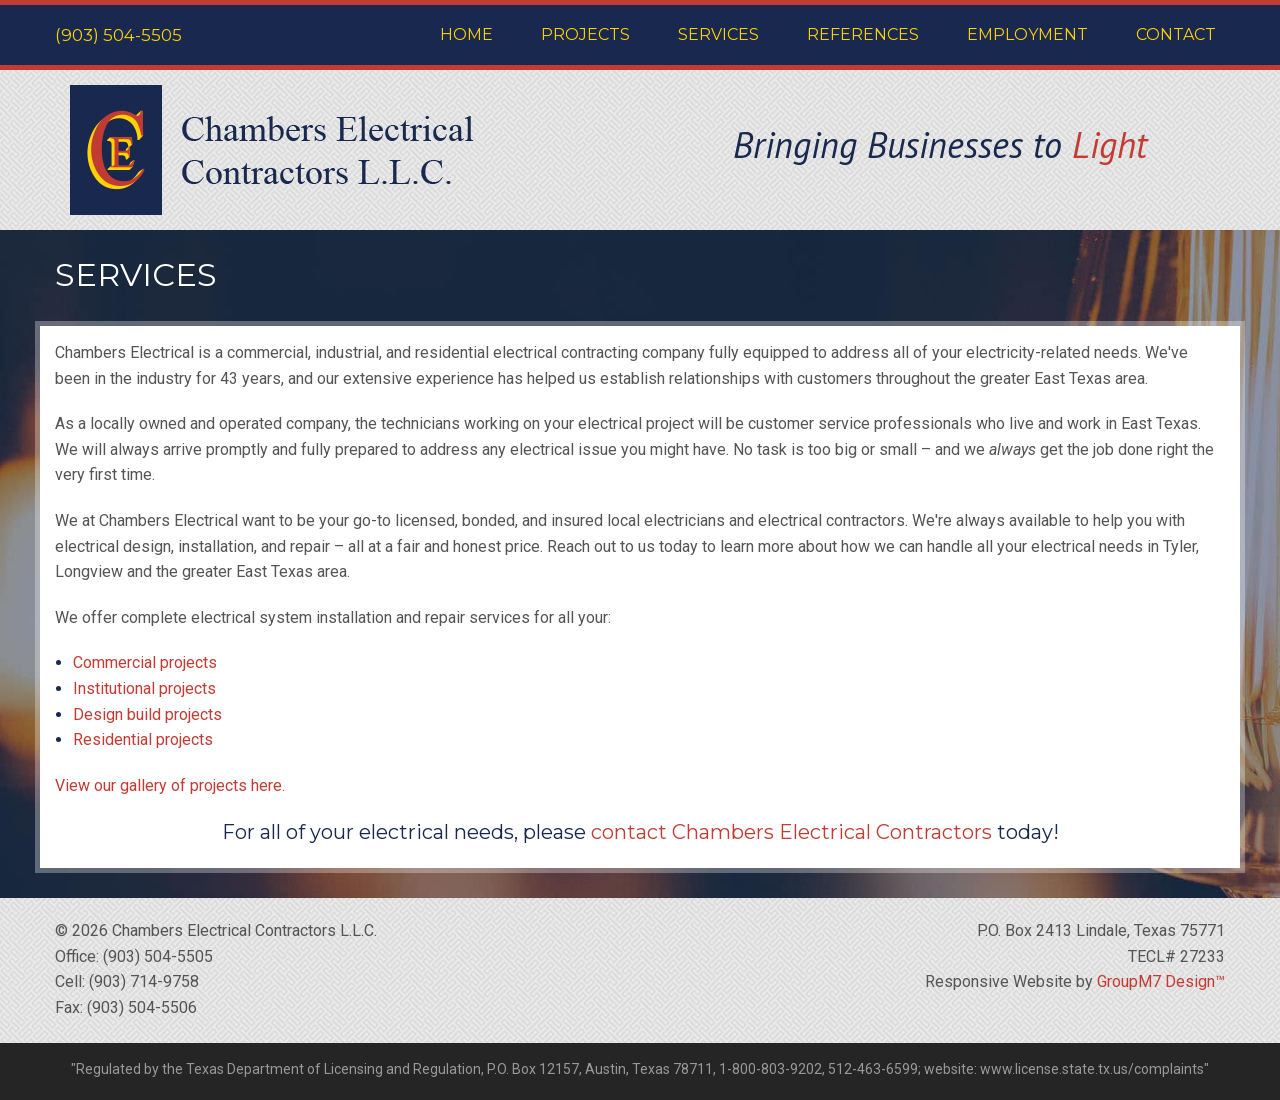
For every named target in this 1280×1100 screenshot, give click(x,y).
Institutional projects (144, 688)
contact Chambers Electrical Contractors (791, 832)
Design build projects (147, 714)
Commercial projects (145, 662)
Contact (1176, 34)
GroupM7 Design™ (1161, 981)
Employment (1027, 34)
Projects (585, 34)
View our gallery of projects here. (170, 785)
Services (718, 34)
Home (466, 34)
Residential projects (143, 739)
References (863, 34)
